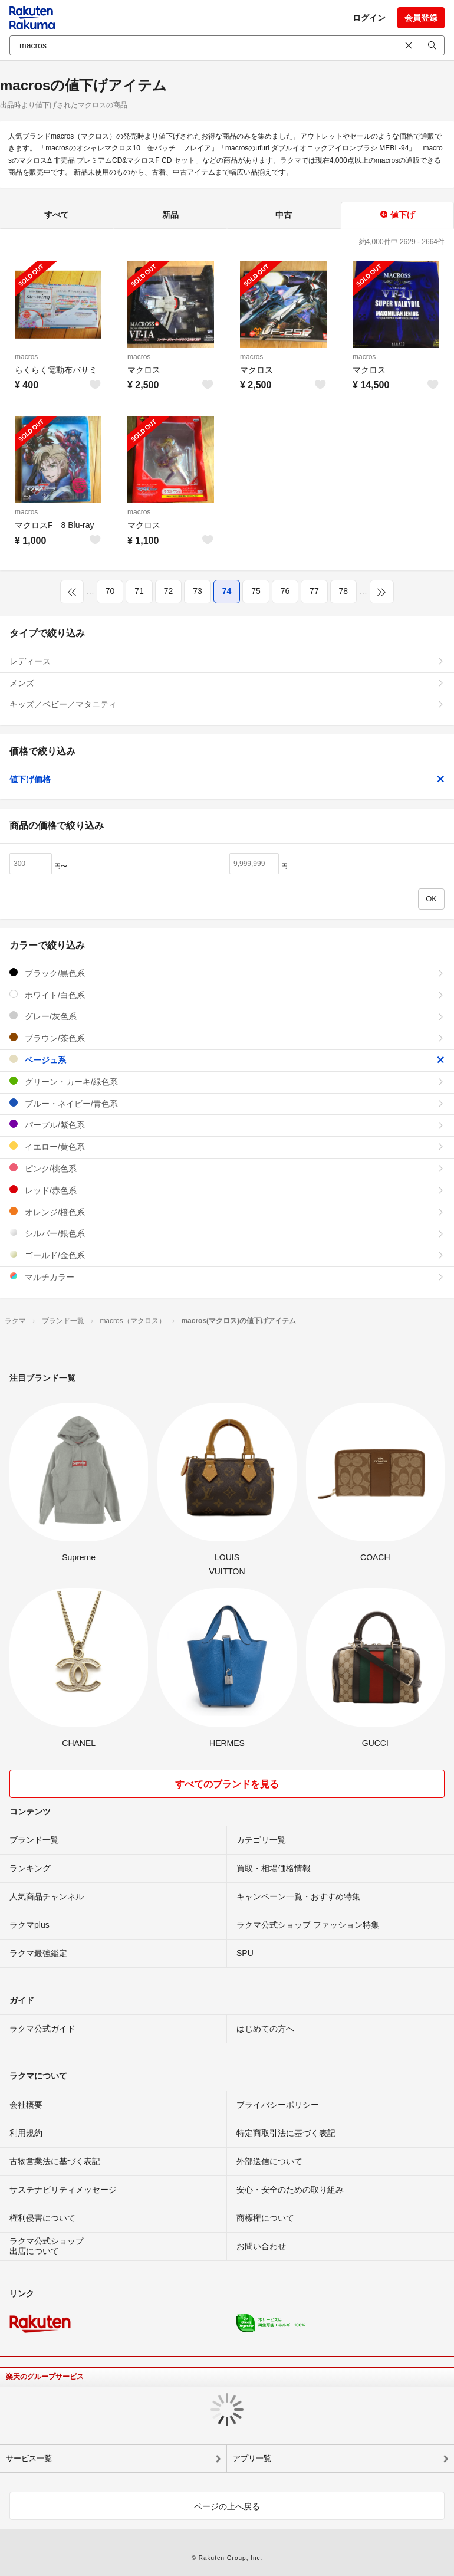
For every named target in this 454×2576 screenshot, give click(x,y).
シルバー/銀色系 (227, 1233)
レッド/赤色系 (227, 1190)
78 (343, 591)
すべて (56, 214)
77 (314, 591)
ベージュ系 (227, 1060)
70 (110, 591)
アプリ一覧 (252, 2458)
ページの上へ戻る (227, 2506)
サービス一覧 (29, 2458)
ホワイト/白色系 (227, 995)
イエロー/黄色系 (227, 1146)
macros (26, 357)
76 (285, 591)
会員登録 (420, 17)
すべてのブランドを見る (227, 1784)
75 (256, 591)
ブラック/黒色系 (227, 973)
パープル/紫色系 (227, 1125)
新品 (170, 214)
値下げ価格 (227, 779)
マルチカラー (227, 1277)
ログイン (369, 17)
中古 (283, 214)
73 (197, 591)
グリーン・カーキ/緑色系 (227, 1082)
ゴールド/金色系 (227, 1255)
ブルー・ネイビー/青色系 (227, 1103)
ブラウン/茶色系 (227, 1038)
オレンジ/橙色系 (227, 1212)
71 (139, 591)
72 (168, 591)
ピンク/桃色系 (227, 1168)
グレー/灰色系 (227, 1016)
